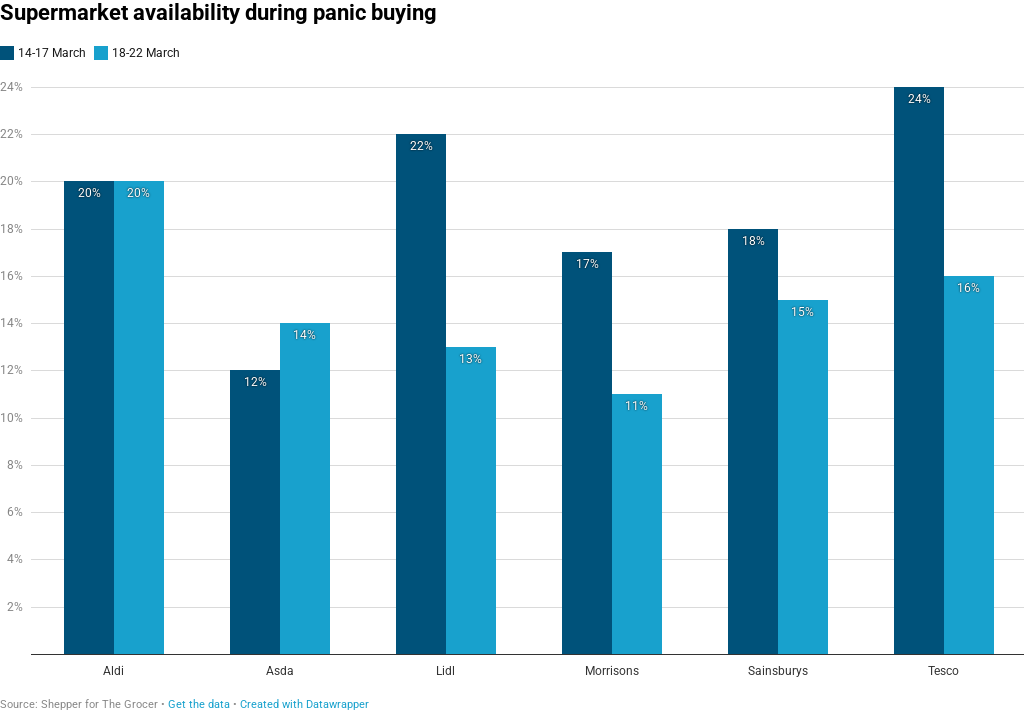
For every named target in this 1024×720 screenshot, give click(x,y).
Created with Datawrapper (304, 704)
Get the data (199, 704)
